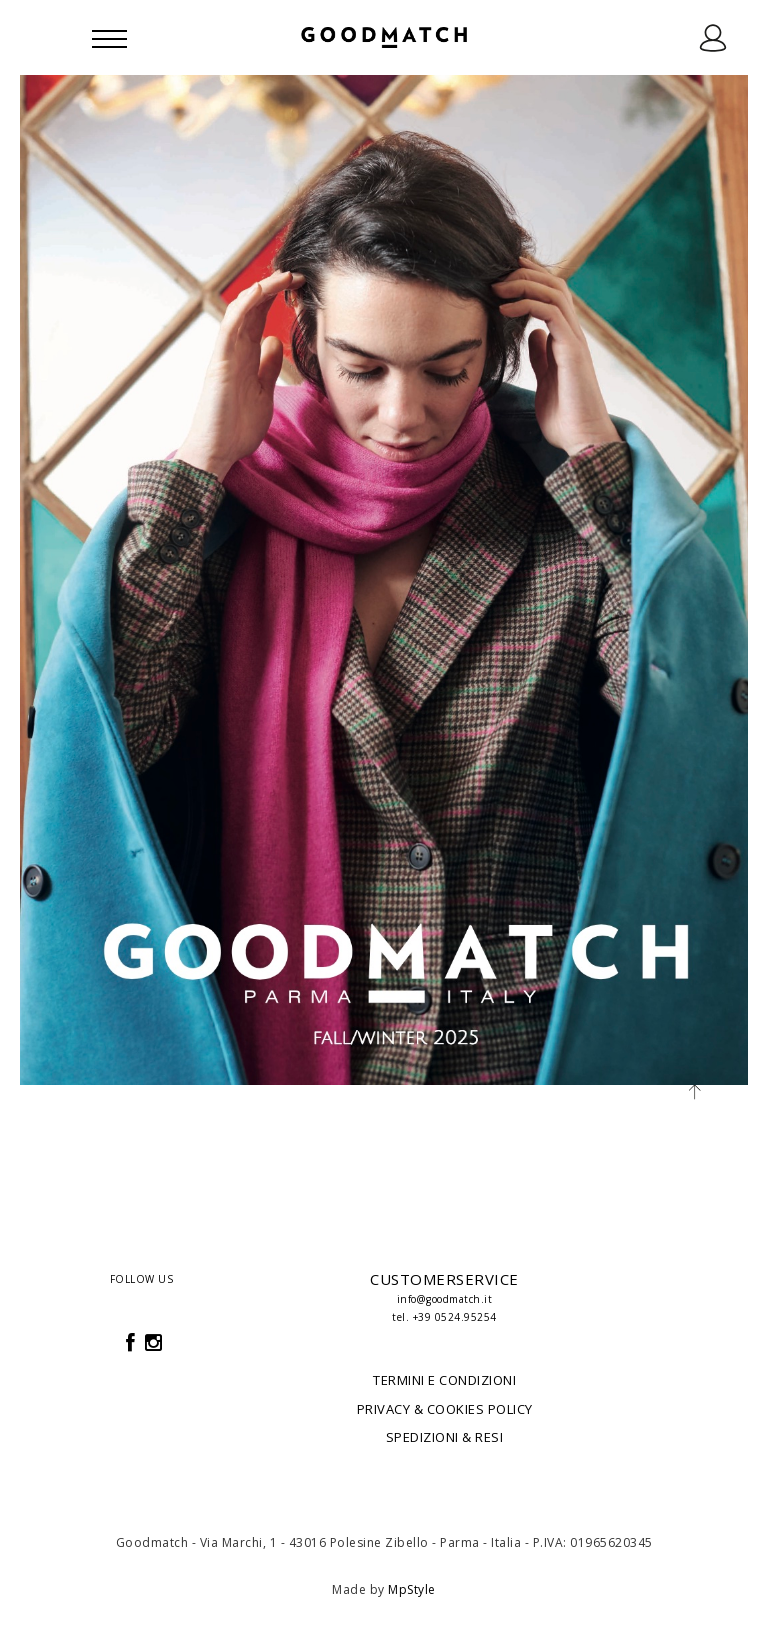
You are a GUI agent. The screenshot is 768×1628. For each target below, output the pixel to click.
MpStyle (412, 1589)
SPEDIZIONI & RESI (445, 1437)
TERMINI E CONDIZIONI (444, 1380)
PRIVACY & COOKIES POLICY (445, 1409)
